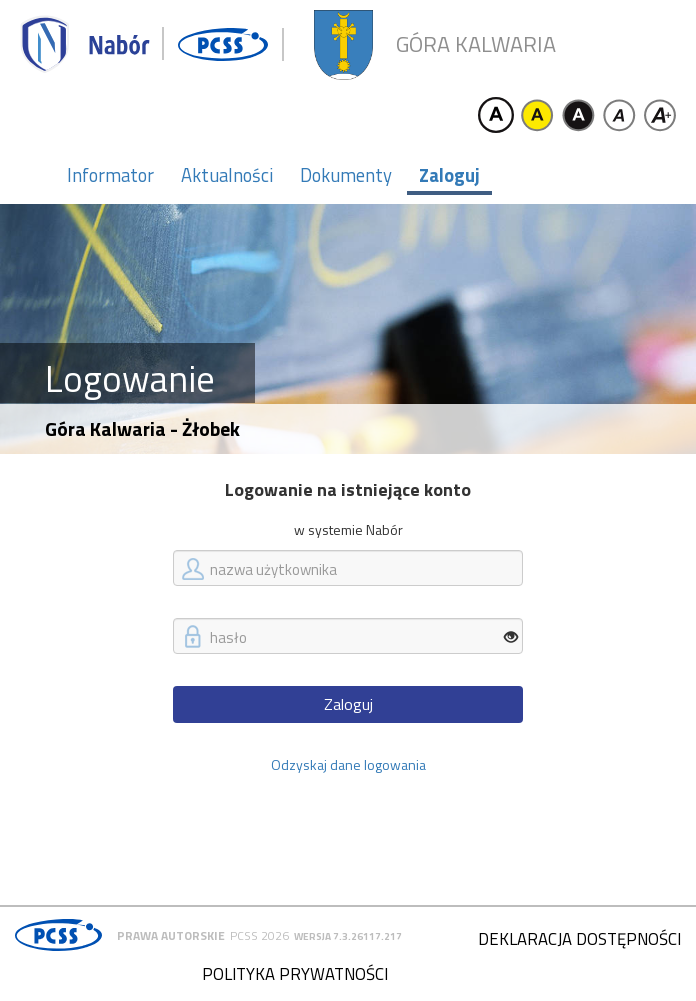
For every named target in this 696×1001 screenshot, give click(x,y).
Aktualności (227, 175)
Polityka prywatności (295, 974)
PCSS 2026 (259, 935)
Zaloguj (449, 175)
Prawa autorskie (171, 935)
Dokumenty (346, 175)
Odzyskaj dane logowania (348, 764)
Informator (110, 175)
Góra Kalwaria (476, 44)
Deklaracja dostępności (579, 939)
